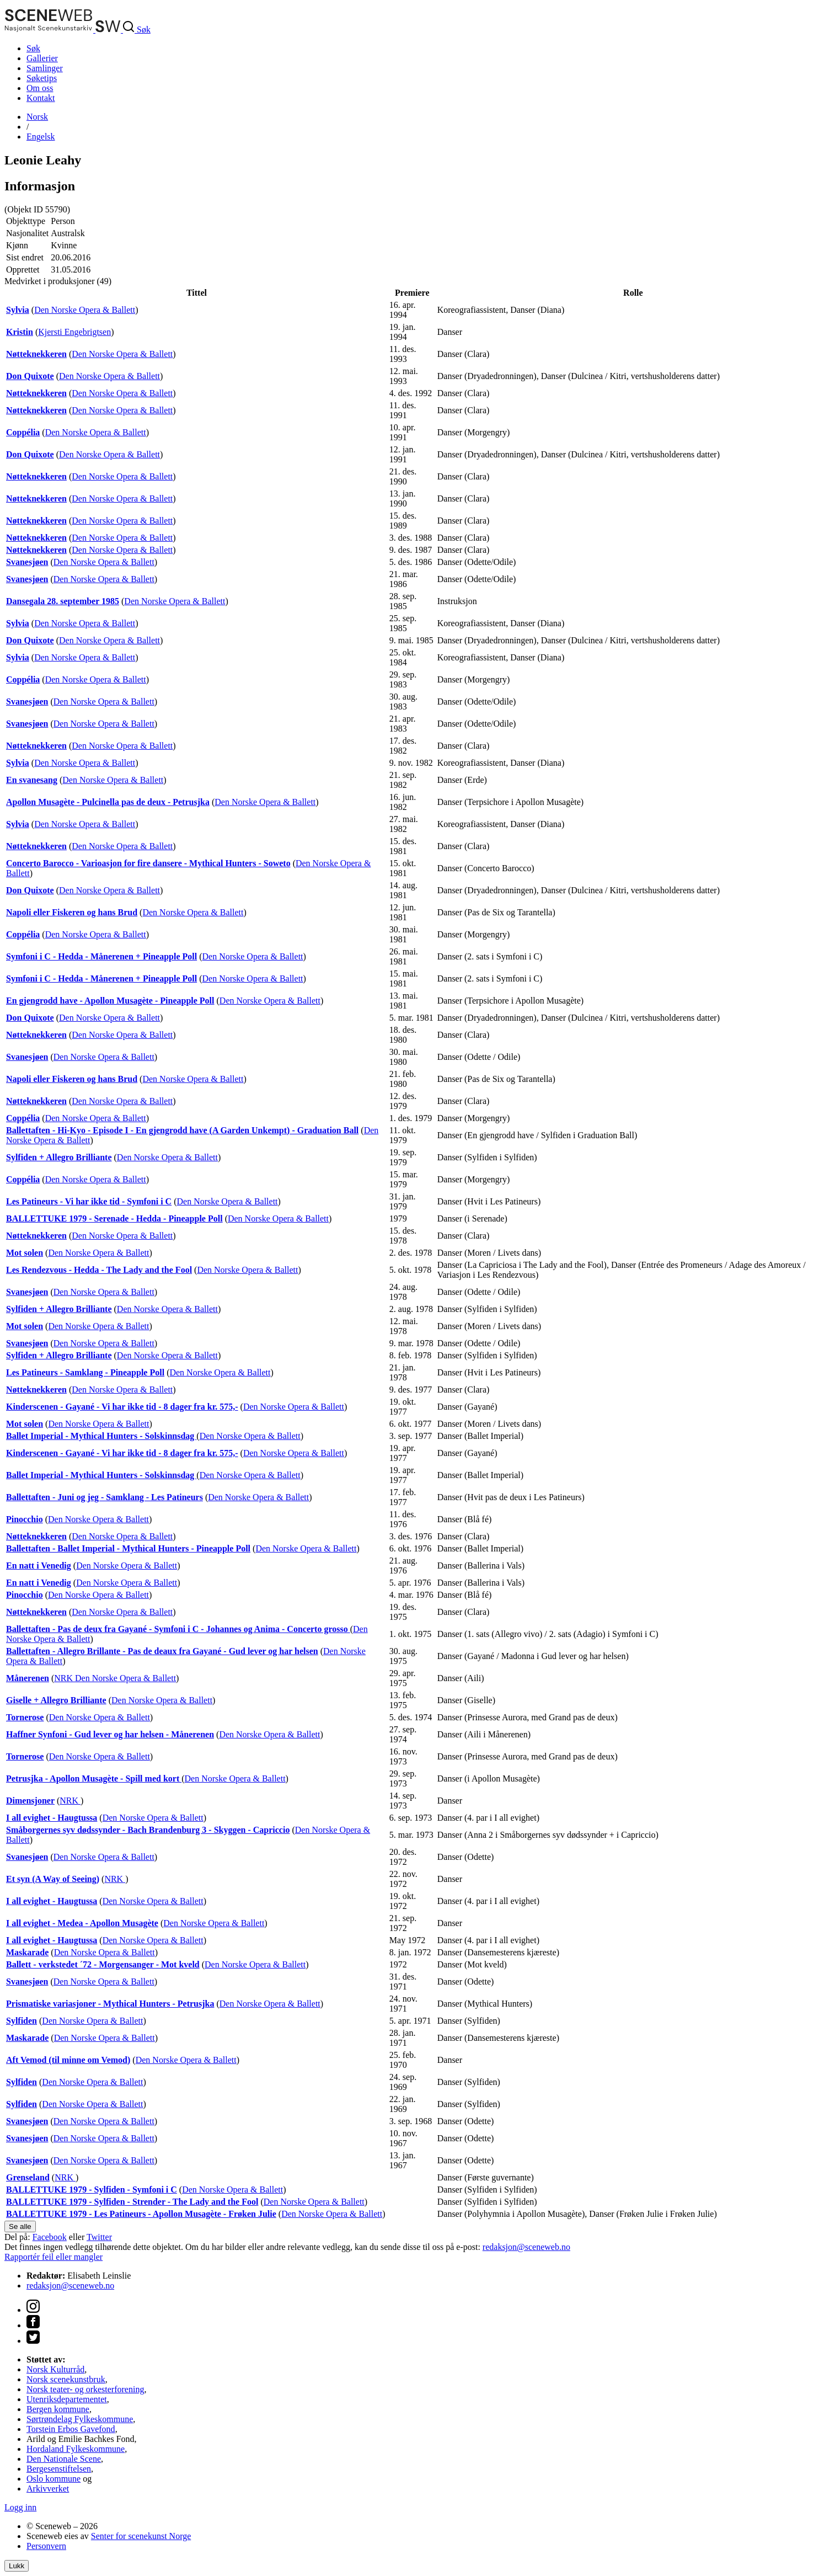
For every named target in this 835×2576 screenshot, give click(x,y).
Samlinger (44, 68)
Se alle (20, 2226)
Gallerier (42, 58)
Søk (33, 48)
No (37, 116)
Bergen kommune (57, 2409)
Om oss (39, 88)
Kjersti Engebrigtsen (74, 332)
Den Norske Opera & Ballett (84, 309)
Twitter (99, 2237)
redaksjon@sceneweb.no (526, 2247)
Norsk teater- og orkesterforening (85, 2389)
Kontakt (40, 98)
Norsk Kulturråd (55, 2369)
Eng (40, 136)
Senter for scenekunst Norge (141, 2536)
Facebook (50, 2237)
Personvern (46, 2546)
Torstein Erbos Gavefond (70, 2429)
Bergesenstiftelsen (58, 2468)
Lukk (16, 2566)
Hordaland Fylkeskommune (75, 2449)
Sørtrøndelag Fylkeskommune (79, 2419)
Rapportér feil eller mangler (53, 2257)
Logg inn (20, 2507)
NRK (64, 1678)
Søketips (41, 78)
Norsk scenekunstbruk (65, 2379)
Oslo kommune (53, 2478)
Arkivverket (47, 2488)
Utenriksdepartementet (66, 2399)
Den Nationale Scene (63, 2458)
